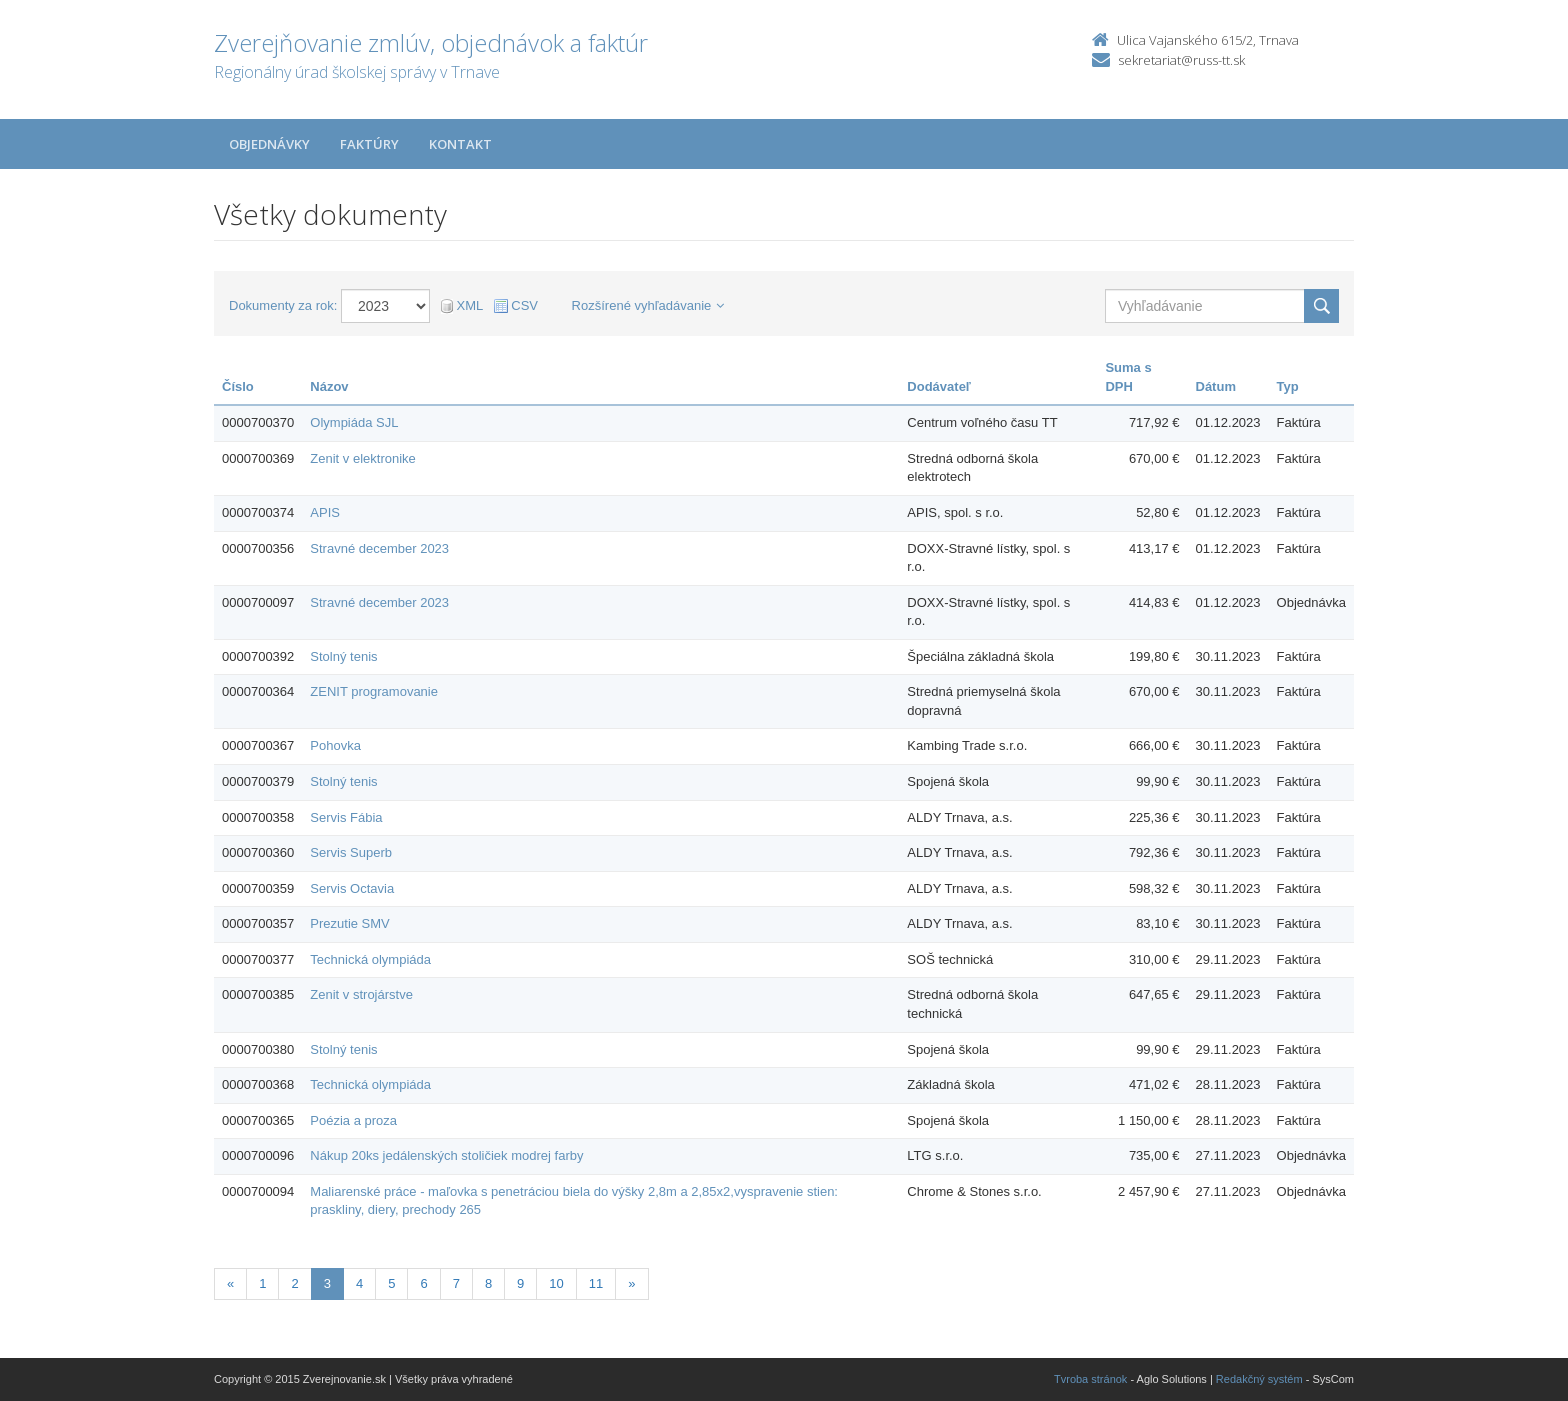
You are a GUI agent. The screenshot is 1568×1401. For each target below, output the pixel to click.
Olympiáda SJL (354, 422)
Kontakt (460, 144)
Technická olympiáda (370, 959)
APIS (325, 512)
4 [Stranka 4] (359, 1283)
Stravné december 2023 (379, 548)
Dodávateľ (939, 386)
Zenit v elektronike (363, 458)
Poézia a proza (353, 1120)
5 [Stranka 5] (391, 1283)
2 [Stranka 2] (294, 1283)
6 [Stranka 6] (423, 1283)
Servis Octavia (352, 888)
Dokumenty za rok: (283, 305)
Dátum (1216, 386)
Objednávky (269, 144)
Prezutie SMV (349, 923)
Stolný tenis (343, 656)
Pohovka (335, 745)
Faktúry (369, 144)
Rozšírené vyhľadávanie (648, 305)
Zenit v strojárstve (361, 994)
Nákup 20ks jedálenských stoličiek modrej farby (446, 1155)
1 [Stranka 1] (262, 1283)
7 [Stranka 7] (456, 1283)
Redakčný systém (1259, 1379)
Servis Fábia (346, 817)
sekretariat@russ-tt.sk (1181, 60)
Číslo (238, 386)
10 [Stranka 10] (556, 1283)
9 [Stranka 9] (520, 1283)
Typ (1288, 386)
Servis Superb (351, 852)
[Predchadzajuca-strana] (230, 1284)
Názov (329, 386)
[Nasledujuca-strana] (631, 1284)
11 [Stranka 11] (596, 1283)
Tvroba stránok (1090, 1379)
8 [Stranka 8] (488, 1283)
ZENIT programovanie (374, 691)
